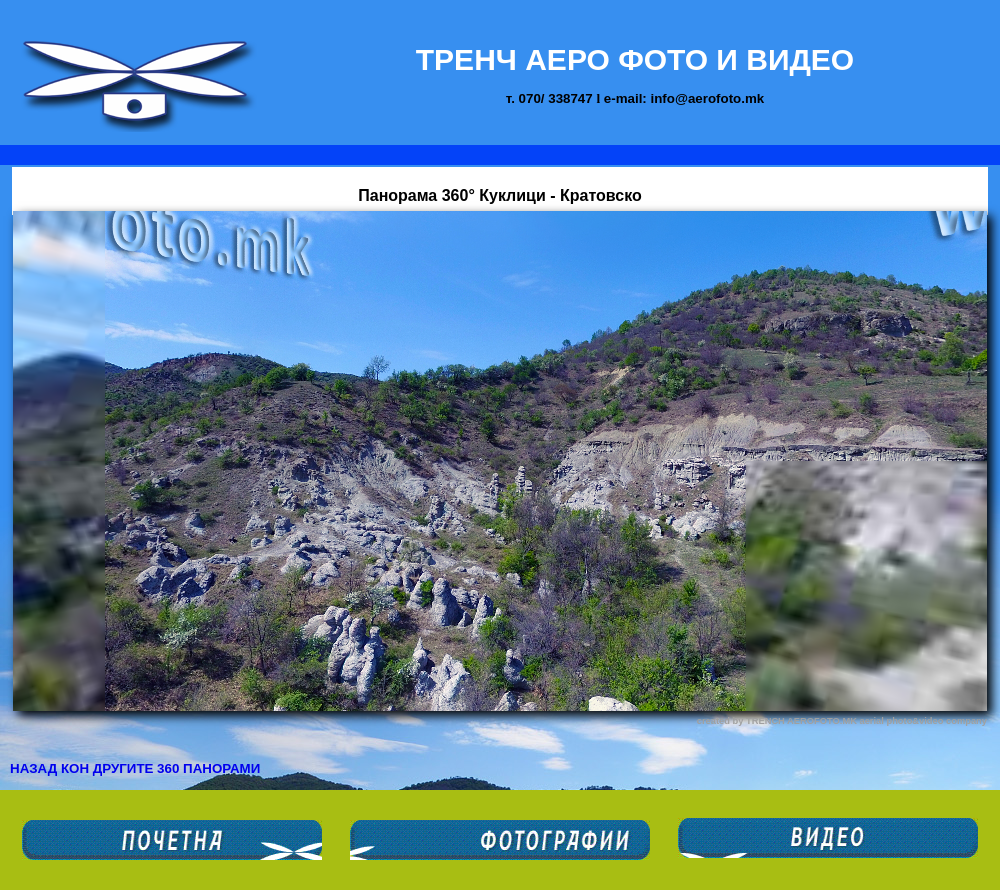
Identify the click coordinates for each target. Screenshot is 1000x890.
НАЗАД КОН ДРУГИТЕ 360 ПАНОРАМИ (135, 768)
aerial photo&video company (923, 721)
